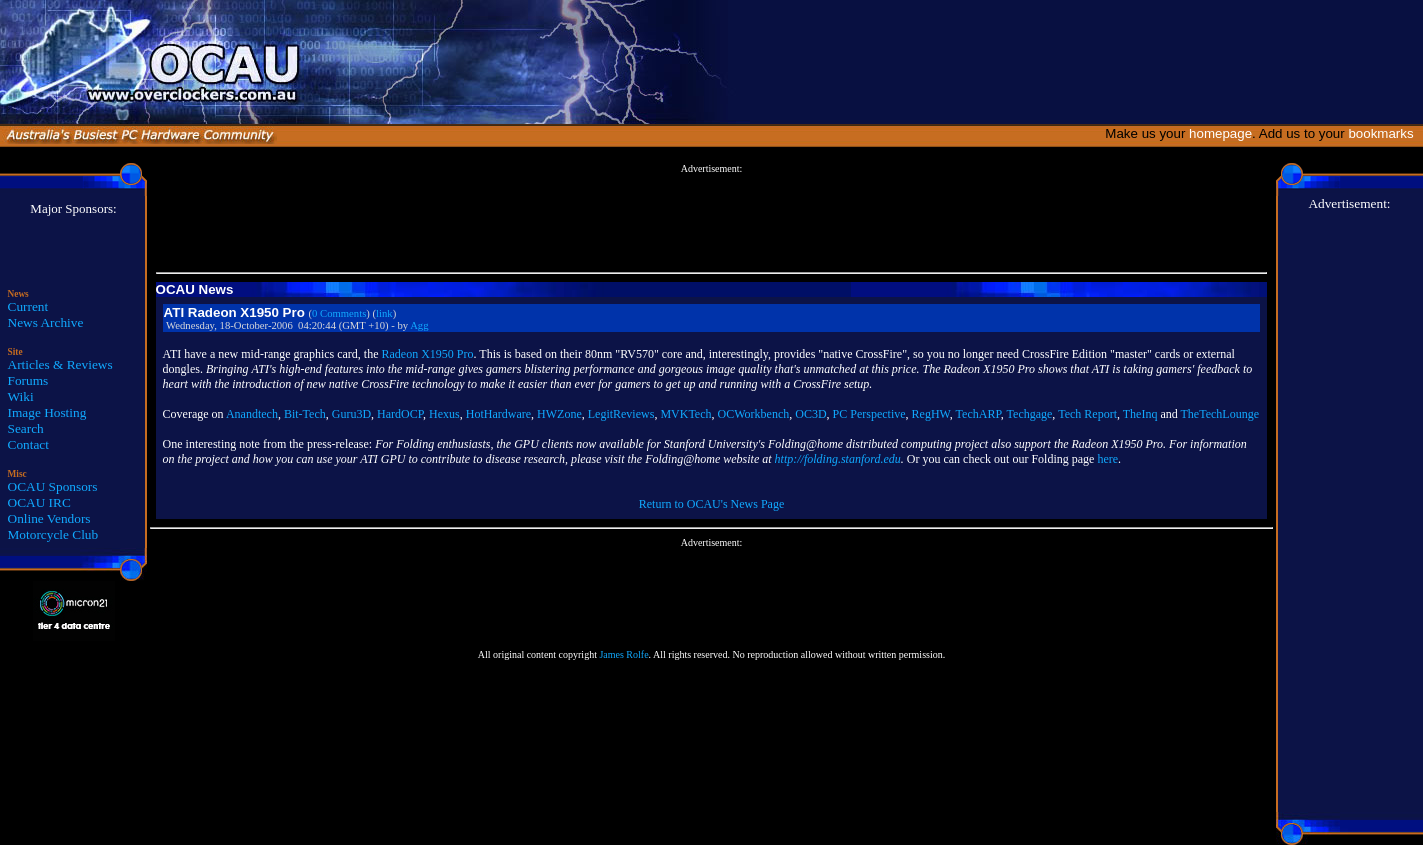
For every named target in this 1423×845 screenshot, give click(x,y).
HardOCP (400, 414)
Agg (419, 325)
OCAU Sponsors (53, 486)
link (384, 313)
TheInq (1140, 414)
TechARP (978, 414)
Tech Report (1087, 414)
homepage (1220, 133)
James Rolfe (623, 654)
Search (26, 428)
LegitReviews (621, 414)
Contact (28, 444)
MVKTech (685, 414)
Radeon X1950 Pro (428, 354)
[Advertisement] (711, 219)
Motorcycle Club (53, 534)
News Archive (46, 322)
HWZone (559, 414)
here (1107, 459)
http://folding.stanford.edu (838, 459)
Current (28, 306)
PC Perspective (869, 414)
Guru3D (351, 414)
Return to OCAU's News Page (711, 504)
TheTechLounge (1220, 414)
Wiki (21, 396)
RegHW (931, 414)
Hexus (444, 414)
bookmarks (1384, 133)
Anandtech (252, 414)
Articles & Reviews (60, 364)
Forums (28, 380)
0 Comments (339, 313)
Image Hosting (47, 412)
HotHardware (498, 414)
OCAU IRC (39, 502)
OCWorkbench (754, 414)
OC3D (810, 414)
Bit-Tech (305, 414)
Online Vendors (49, 518)
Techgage (1030, 414)
